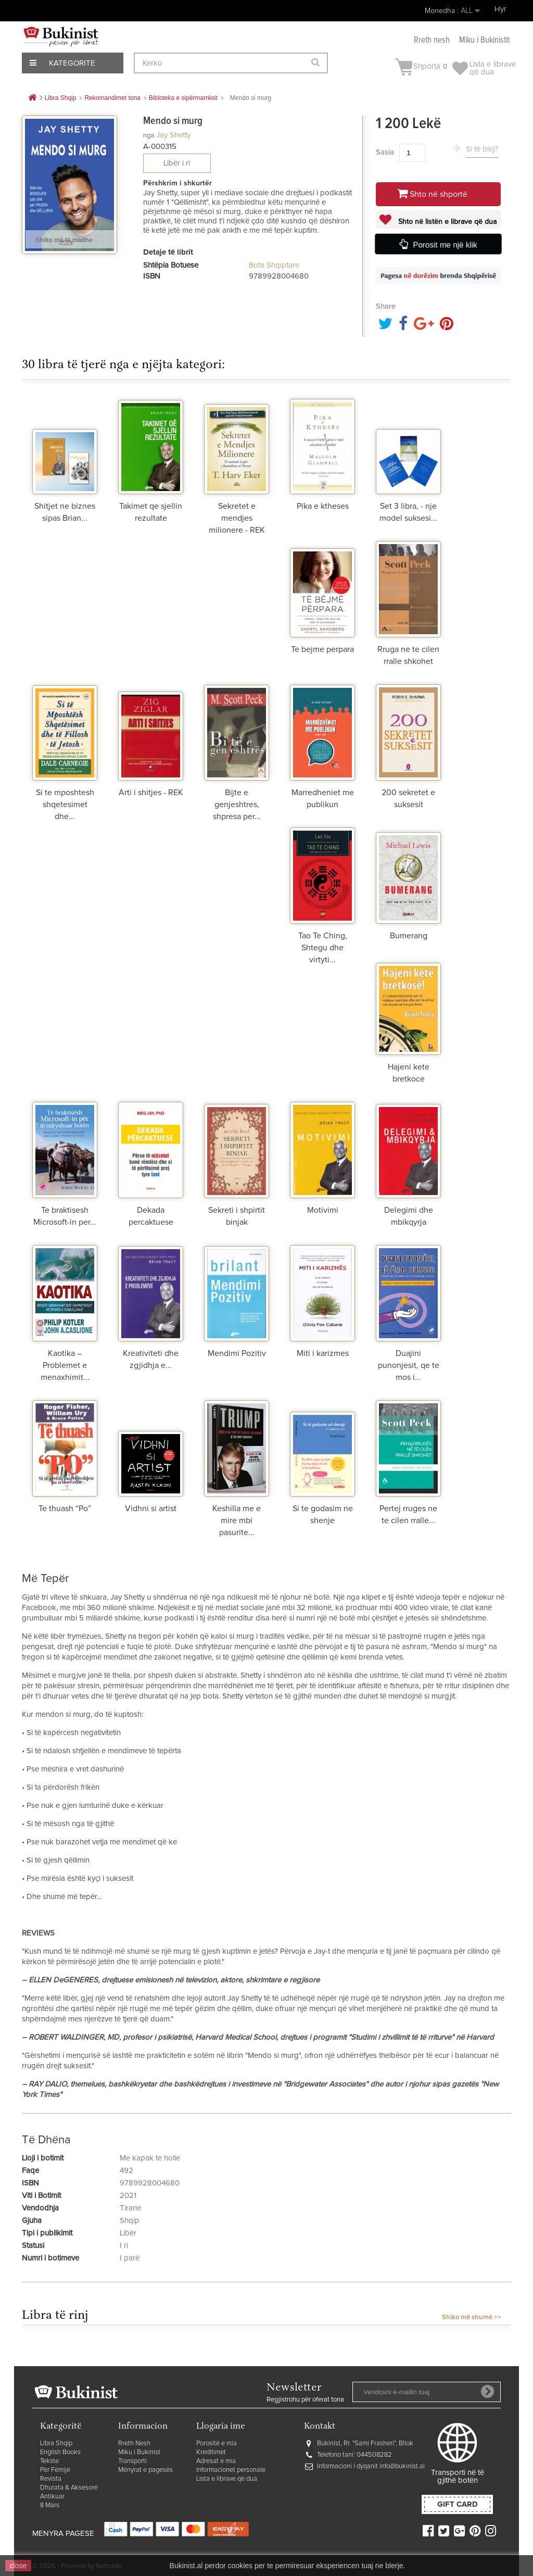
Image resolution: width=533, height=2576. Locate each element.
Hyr (500, 9)
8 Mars (49, 2505)
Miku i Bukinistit (484, 40)
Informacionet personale (230, 2470)
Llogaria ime (220, 2426)
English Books (60, 2452)
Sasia (385, 152)
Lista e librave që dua (226, 2479)
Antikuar (52, 2496)
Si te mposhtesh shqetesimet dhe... (65, 804)
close (18, 2565)
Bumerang (408, 936)
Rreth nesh (432, 40)
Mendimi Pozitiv (237, 1353)
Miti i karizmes (323, 1353)
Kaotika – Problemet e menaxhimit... (65, 1365)
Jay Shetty (173, 135)
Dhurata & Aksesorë (69, 2487)
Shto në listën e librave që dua (446, 221)
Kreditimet (211, 2452)
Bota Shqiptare (274, 265)
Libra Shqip (56, 2443)
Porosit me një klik (445, 244)
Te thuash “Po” (65, 1508)
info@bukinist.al (402, 2466)
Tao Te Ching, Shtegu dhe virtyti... (322, 948)
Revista (50, 2479)
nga (149, 135)
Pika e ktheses (323, 506)
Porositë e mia (216, 2443)
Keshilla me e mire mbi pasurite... (236, 1520)
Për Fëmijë (55, 2470)
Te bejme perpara (322, 649)
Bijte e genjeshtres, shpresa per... (237, 804)
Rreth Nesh (134, 2443)
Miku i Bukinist (139, 2452)
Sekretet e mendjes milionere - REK (237, 518)
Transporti (132, 2461)
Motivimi (322, 1210)
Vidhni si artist (150, 1508)
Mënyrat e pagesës (145, 2470)
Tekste (49, 2461)
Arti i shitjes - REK (151, 792)
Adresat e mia (216, 2461)
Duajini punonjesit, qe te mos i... (408, 1365)
